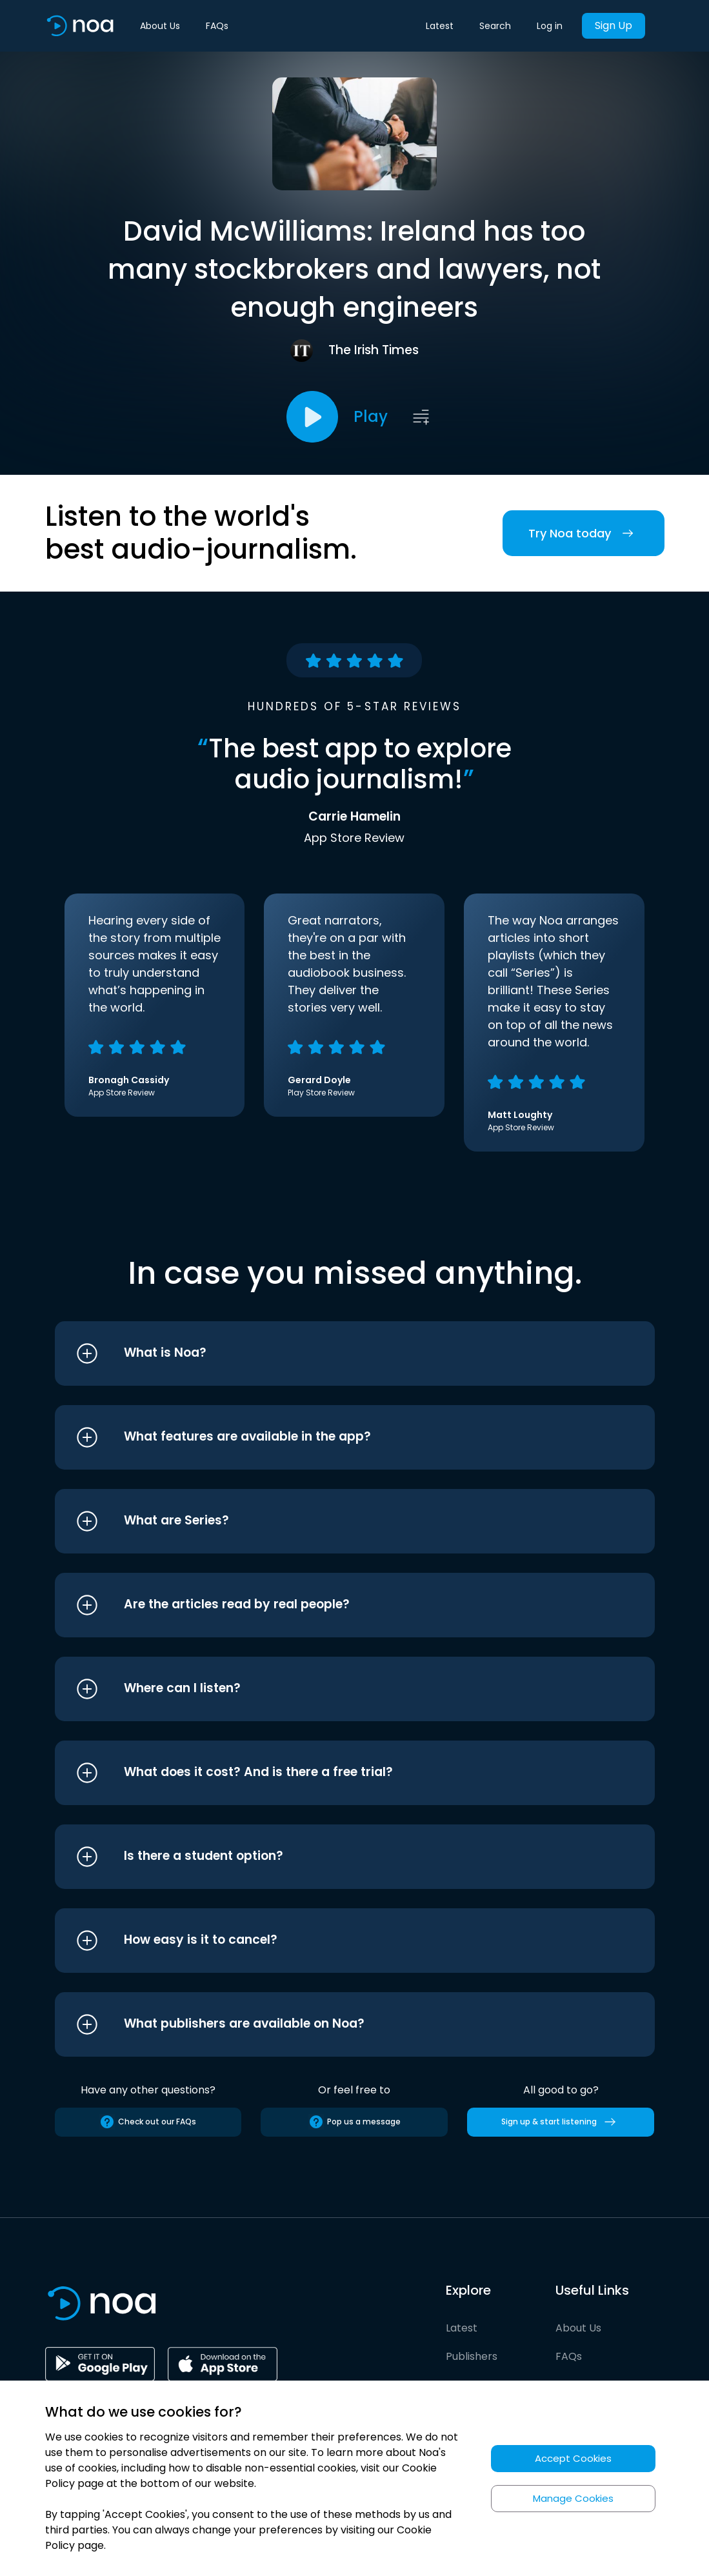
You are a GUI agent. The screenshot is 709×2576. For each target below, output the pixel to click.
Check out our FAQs (147, 2122)
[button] (330, 1353)
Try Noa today (583, 533)
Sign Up (613, 25)
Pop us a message (354, 2122)
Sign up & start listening (561, 2122)
